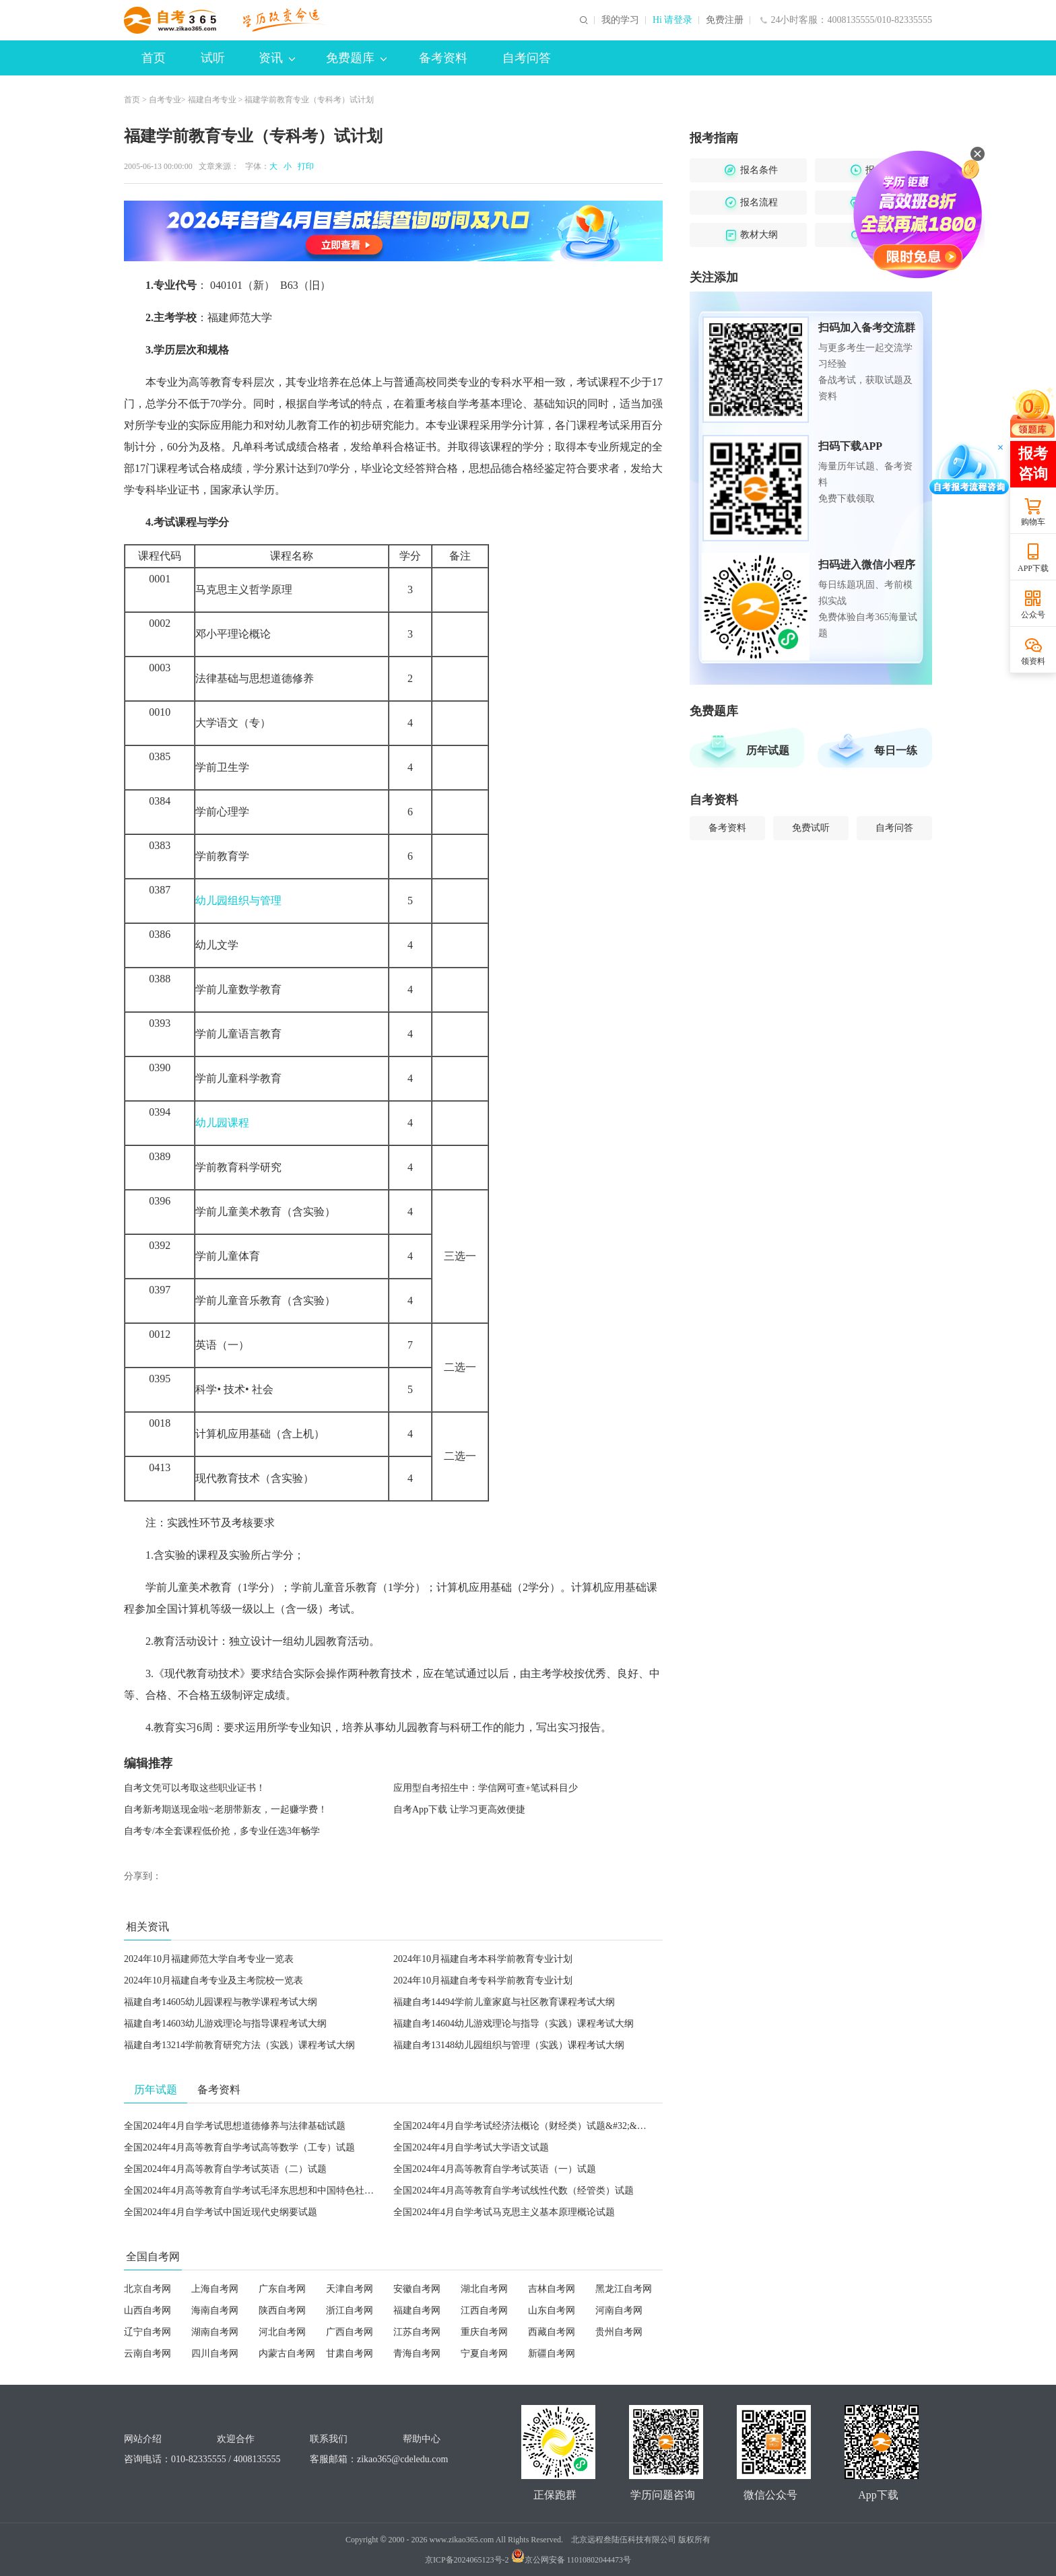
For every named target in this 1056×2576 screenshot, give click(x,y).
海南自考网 (214, 2310)
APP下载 (1033, 568)
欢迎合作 (236, 2439)
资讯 (277, 58)
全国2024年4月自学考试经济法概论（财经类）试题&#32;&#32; (523, 2126)
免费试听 (811, 828)
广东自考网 (282, 2289)
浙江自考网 (349, 2310)
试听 (213, 58)
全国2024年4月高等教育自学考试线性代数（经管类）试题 (513, 2190)
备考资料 (443, 58)
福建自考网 (416, 2310)
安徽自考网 (416, 2289)
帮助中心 (421, 2439)
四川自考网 (214, 2353)
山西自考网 (147, 2310)
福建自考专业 (212, 99)
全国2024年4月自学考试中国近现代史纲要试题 (220, 2212)
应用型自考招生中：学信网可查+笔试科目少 (485, 1788)
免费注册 (725, 20)
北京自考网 (147, 2289)
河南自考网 (618, 2310)
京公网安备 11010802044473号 (571, 2560)
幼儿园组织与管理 (238, 900)
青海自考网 (416, 2353)
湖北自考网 (484, 2289)
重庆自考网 (484, 2332)
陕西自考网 (282, 2310)
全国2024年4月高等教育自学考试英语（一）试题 (494, 2169)
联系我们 (329, 2439)
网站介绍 (143, 2439)
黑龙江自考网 (623, 2289)
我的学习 (620, 20)
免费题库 (356, 58)
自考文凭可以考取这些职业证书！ (194, 1788)
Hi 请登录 (673, 20)
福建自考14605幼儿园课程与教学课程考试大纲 (220, 2002)
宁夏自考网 (484, 2353)
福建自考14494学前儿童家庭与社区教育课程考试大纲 (504, 2002)
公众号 (1033, 614)
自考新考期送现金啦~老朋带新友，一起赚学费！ (225, 1809)
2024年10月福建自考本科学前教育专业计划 (482, 1959)
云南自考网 (147, 2353)
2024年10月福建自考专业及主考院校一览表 (213, 1980)
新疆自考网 (551, 2353)
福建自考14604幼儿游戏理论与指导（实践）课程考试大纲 (513, 2024)
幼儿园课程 (222, 1122)
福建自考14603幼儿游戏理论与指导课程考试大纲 (225, 2024)
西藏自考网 (551, 2332)
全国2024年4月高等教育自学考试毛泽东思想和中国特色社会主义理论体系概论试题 (296, 2190)
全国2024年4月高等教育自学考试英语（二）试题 (225, 2169)
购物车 (1033, 522)
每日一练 (895, 750)
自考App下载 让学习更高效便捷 (459, 1809)
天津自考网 (349, 2289)
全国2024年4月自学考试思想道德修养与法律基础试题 (234, 2126)
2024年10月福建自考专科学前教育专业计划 (482, 1980)
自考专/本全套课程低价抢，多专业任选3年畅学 (222, 1831)
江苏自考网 (416, 2332)
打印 (304, 166)
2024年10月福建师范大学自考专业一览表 (209, 1959)
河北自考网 (282, 2332)
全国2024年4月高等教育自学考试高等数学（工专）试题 (239, 2147)
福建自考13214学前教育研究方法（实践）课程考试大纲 (239, 2045)
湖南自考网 (214, 2332)
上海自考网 (214, 2289)
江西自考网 (484, 2310)
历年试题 (767, 750)
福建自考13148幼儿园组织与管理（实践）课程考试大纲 (508, 2045)
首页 (153, 58)
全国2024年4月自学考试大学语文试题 (471, 2147)
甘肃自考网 (349, 2353)
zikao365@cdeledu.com (402, 2459)
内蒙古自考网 (287, 2353)
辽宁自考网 (147, 2332)
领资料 (1033, 661)
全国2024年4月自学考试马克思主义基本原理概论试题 (504, 2212)
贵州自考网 (618, 2332)
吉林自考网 (551, 2289)
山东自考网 (551, 2310)
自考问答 (526, 58)
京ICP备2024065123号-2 (467, 2560)
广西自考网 (349, 2332)
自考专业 (165, 99)
